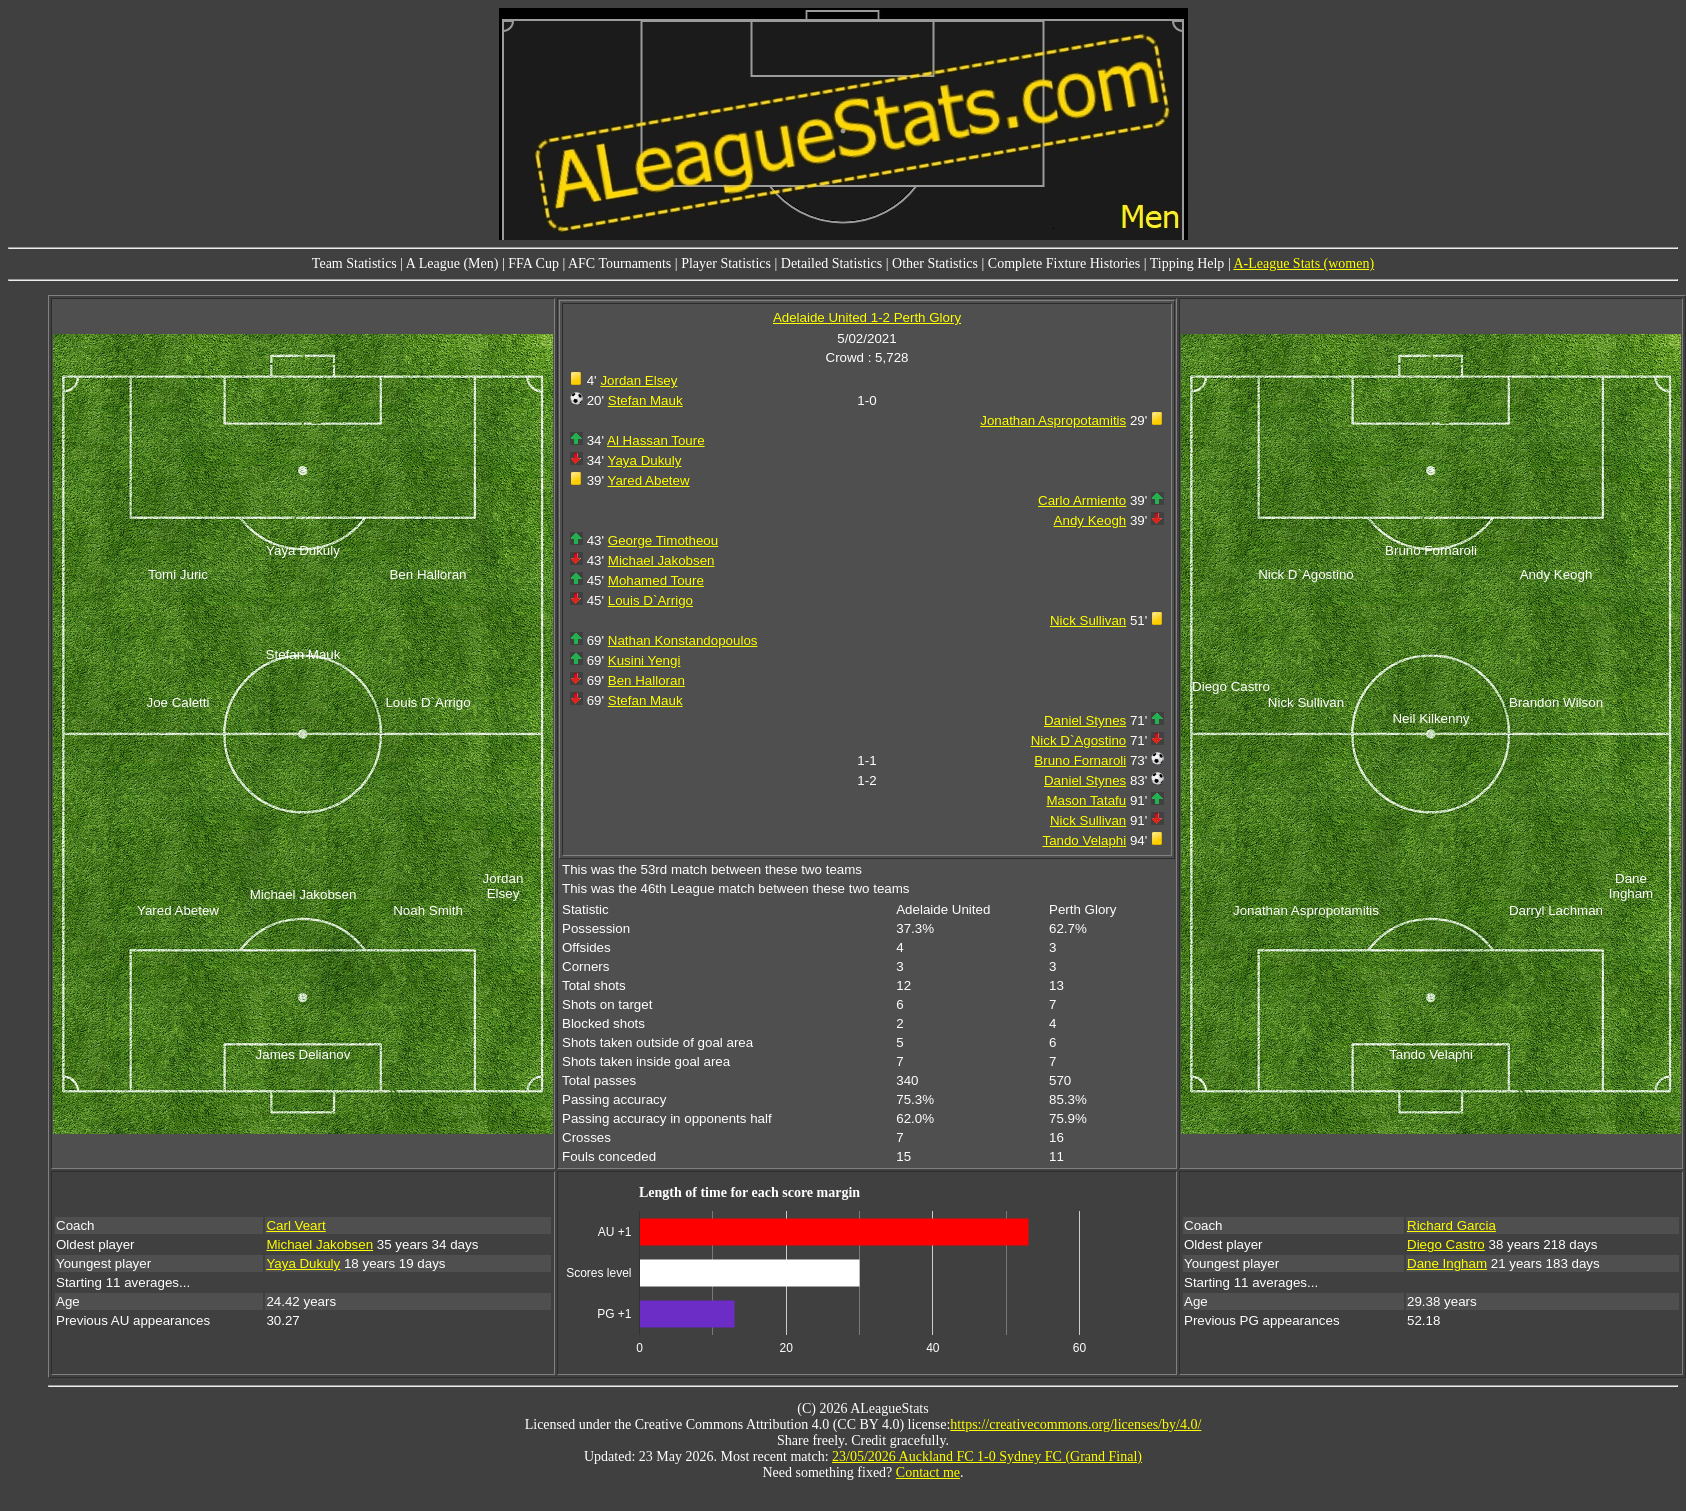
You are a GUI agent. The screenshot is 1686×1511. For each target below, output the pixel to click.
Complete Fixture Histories (1064, 263)
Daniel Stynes (1085, 720)
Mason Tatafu (1086, 800)
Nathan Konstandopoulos (683, 640)
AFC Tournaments (619, 263)
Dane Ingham (1447, 1263)
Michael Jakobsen (661, 560)
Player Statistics (726, 263)
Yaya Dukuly (645, 460)
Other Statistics (935, 263)
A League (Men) (452, 263)
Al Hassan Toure (656, 440)
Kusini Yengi (644, 660)
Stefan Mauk (645, 400)
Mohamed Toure (656, 580)
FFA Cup (533, 263)
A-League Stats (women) (1303, 263)
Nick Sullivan (1088, 620)
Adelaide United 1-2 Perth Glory (867, 317)
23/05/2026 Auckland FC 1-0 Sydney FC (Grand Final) (987, 1456)
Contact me (928, 1472)
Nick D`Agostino (1079, 740)
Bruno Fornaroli (1080, 760)
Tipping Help (1187, 263)
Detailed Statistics (831, 263)
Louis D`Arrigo (650, 600)
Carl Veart (295, 1225)
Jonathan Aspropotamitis (1053, 420)
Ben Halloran (646, 680)
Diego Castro (1446, 1244)
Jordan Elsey (638, 380)
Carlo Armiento (1082, 500)
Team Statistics (354, 263)
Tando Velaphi (1084, 840)
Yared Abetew (649, 480)
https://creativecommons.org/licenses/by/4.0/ (1075, 1424)
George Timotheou (663, 540)
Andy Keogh (1090, 520)
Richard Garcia (1451, 1225)
